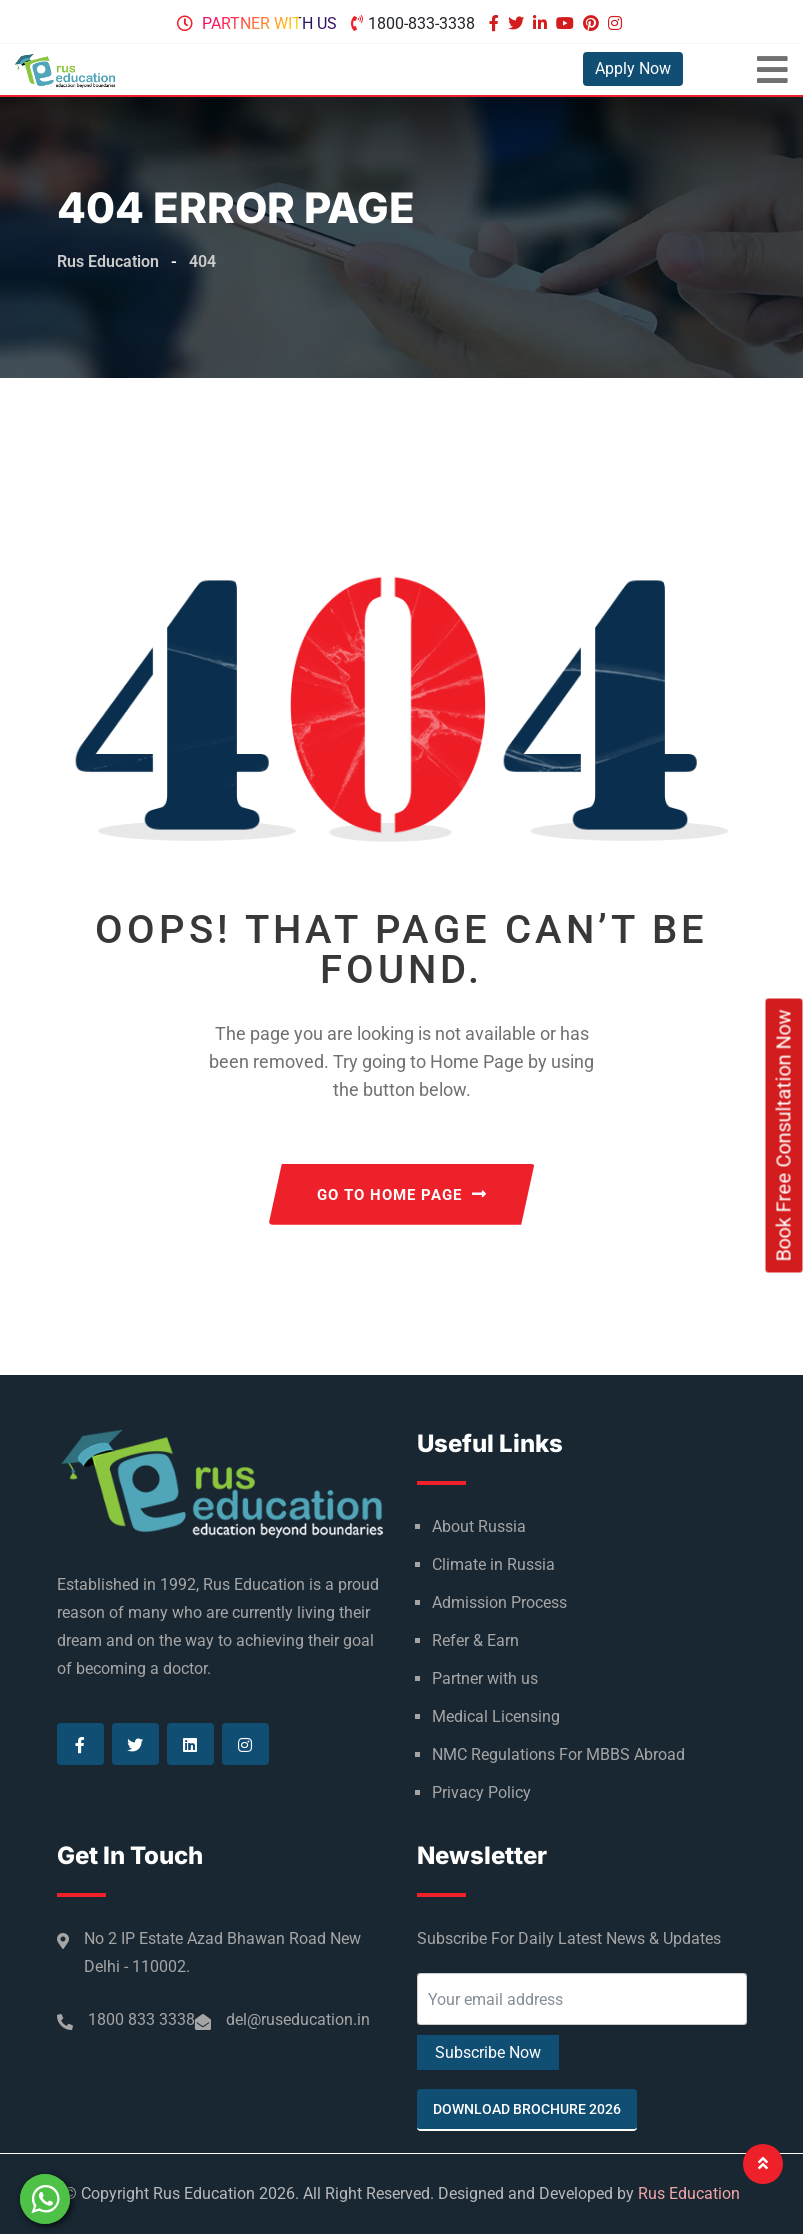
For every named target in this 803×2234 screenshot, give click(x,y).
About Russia (479, 1526)
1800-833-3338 (421, 23)
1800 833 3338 (141, 2019)
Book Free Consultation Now (784, 1136)
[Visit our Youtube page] (567, 23)
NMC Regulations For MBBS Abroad (558, 1754)
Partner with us (269, 23)
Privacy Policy (481, 1792)
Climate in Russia (493, 1564)
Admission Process (499, 1602)
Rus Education (689, 2193)
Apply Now (633, 68)
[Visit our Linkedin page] (542, 23)
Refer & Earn (475, 1640)
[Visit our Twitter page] (518, 23)
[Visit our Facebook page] (496, 23)
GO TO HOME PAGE (402, 1195)
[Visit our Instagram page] (617, 23)
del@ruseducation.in (298, 2019)
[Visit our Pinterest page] (593, 23)
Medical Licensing (496, 1716)
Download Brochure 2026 (527, 2109)
